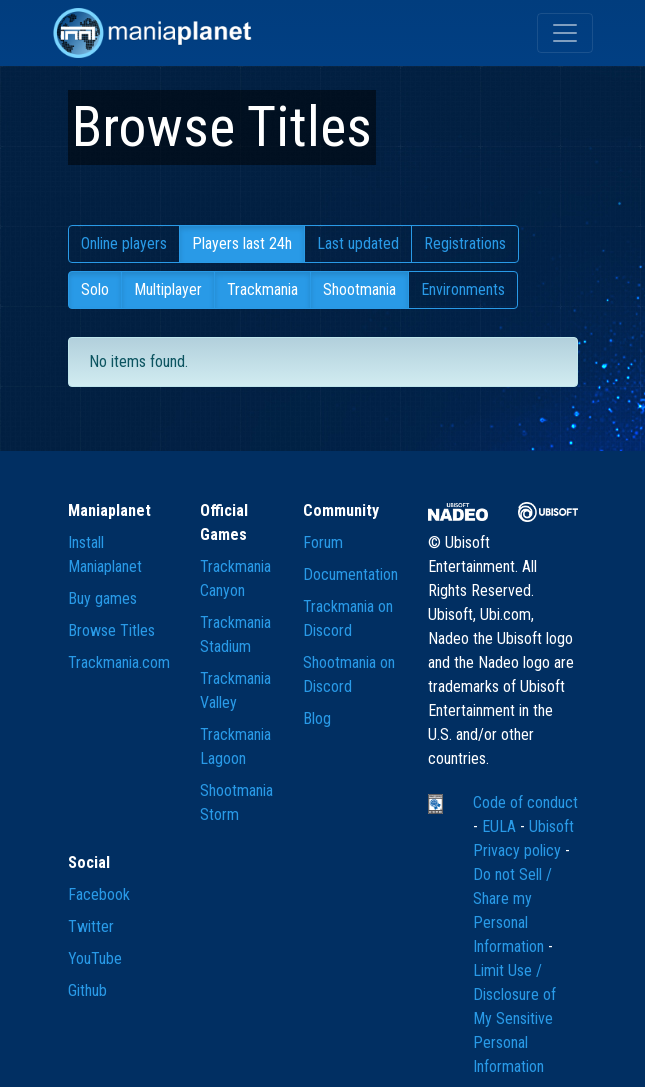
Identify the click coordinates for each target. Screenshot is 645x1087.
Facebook (99, 894)
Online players (124, 243)
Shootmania (359, 289)
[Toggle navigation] (565, 33)
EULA (501, 826)
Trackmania (262, 289)
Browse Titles (111, 630)
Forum (323, 542)
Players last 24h (242, 243)
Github (87, 990)
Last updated (358, 243)
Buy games (102, 598)
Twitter (91, 926)
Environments (463, 289)
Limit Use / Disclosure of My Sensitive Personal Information (514, 1018)
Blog (317, 718)
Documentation (350, 574)
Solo (95, 289)
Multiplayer (168, 289)
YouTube (95, 958)
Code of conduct (525, 802)
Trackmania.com (119, 662)
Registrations (465, 243)
